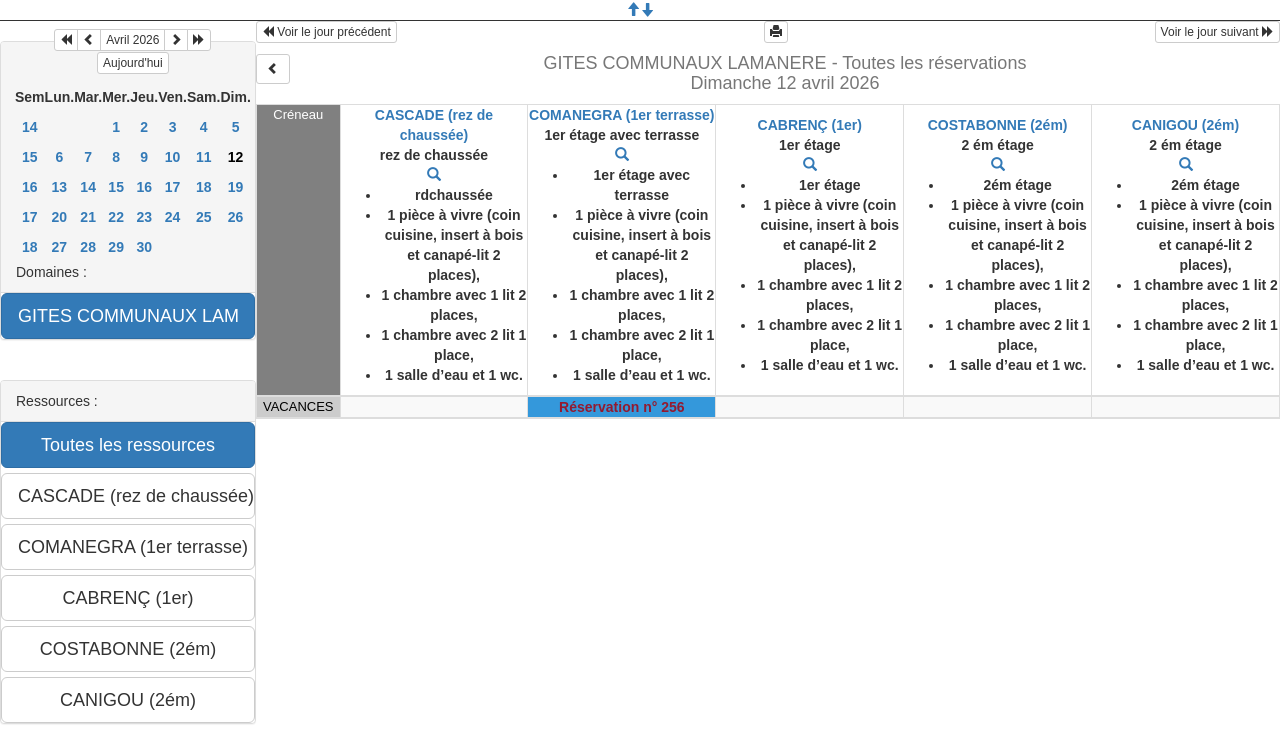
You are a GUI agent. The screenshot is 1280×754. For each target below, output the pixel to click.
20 (60, 217)
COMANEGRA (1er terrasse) (621, 115)
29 (116, 247)
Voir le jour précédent (326, 32)
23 (144, 217)
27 (60, 247)
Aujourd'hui (133, 63)
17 (173, 187)
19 (236, 187)
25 (204, 217)
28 (88, 247)
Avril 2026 (132, 40)
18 (204, 187)
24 (173, 217)
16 (30, 187)
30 (144, 247)
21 (88, 217)
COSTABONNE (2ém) (998, 125)
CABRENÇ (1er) (810, 125)
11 (204, 157)
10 (173, 157)
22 (116, 217)
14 (30, 127)
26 (236, 217)
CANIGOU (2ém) (1185, 125)
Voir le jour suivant (1217, 32)
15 (30, 157)
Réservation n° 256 (621, 407)
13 (60, 187)
